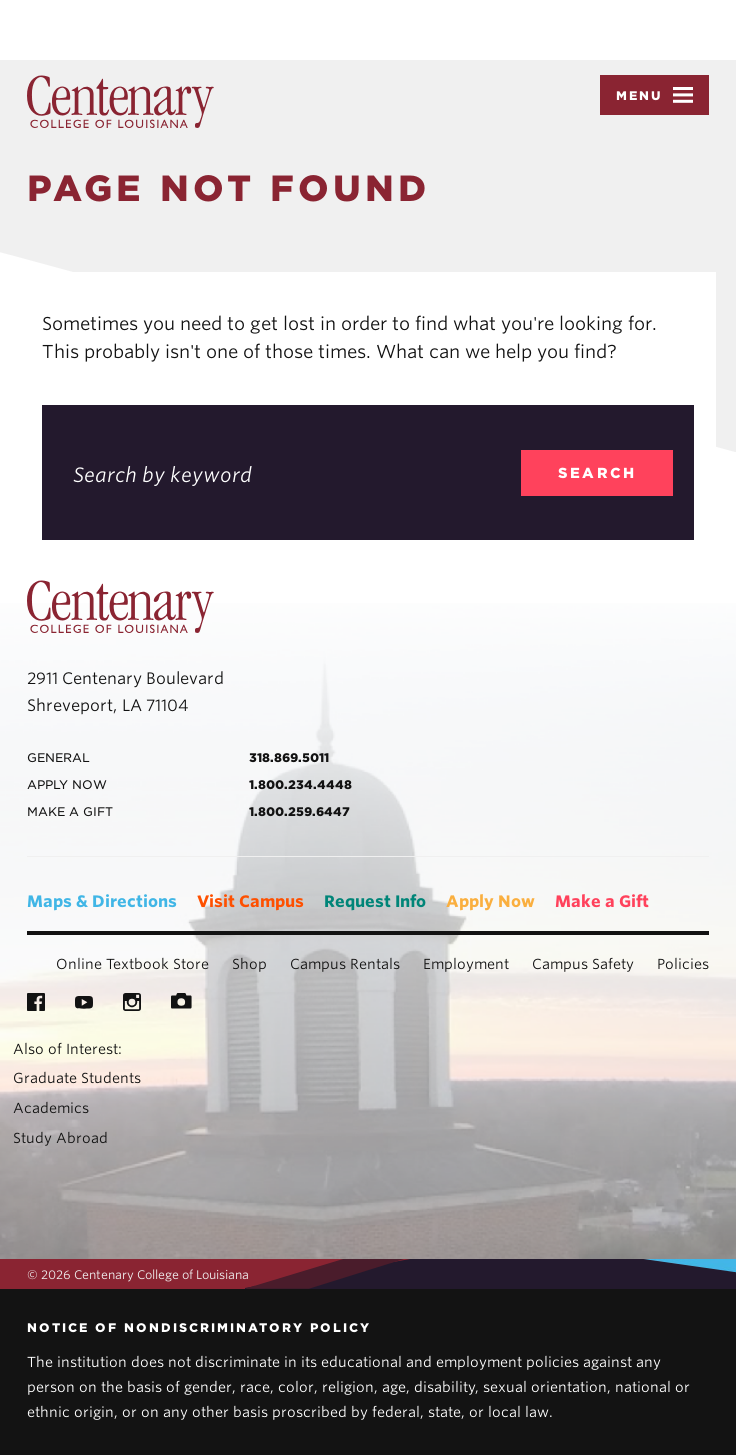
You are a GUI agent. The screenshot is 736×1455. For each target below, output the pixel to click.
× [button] (720, 14)
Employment (466, 964)
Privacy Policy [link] (487, 30)
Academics (51, 1108)
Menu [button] (654, 95)
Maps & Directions (102, 901)
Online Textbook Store (132, 964)
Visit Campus (250, 901)
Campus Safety (583, 964)
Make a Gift (602, 901)
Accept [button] (587, 30)
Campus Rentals (345, 964)
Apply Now (490, 901)
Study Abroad (60, 1138)
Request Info (375, 901)
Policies (683, 964)
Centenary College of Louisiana (120, 102)
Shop (249, 964)
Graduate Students (77, 1078)
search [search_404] (597, 473)
